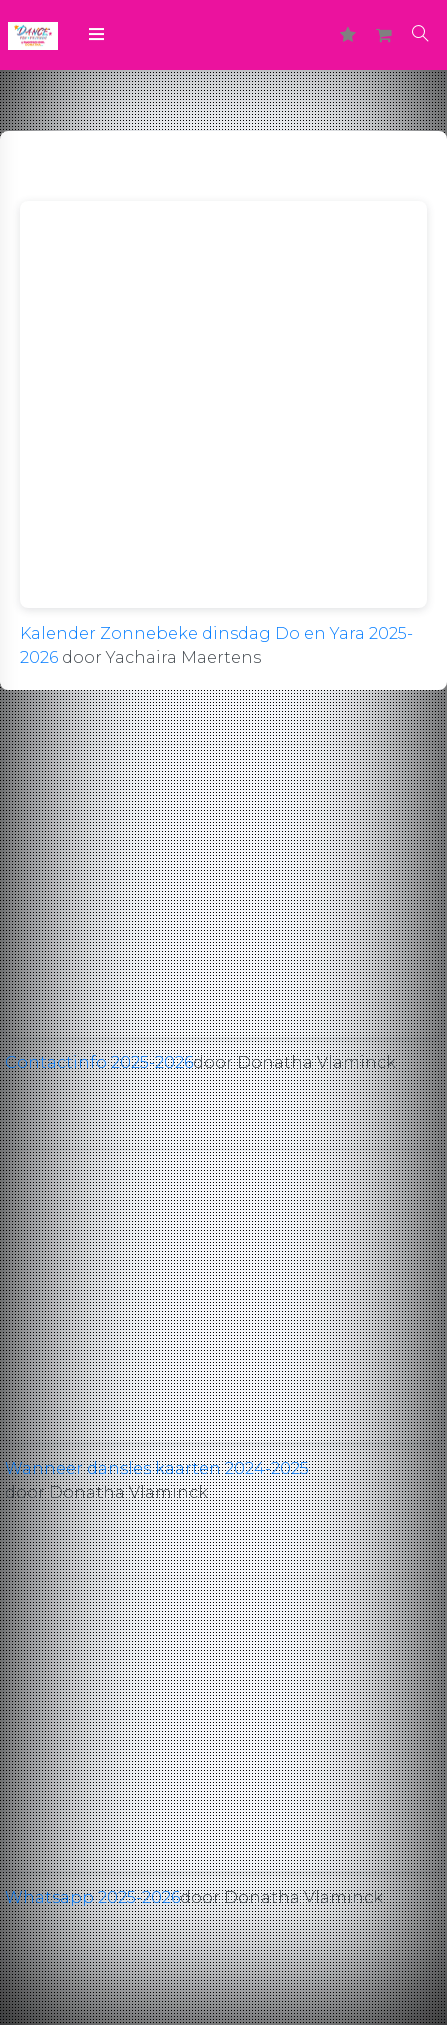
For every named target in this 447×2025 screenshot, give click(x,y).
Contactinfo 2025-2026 (99, 1062)
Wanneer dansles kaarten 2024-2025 (157, 1468)
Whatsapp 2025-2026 (92, 1897)
